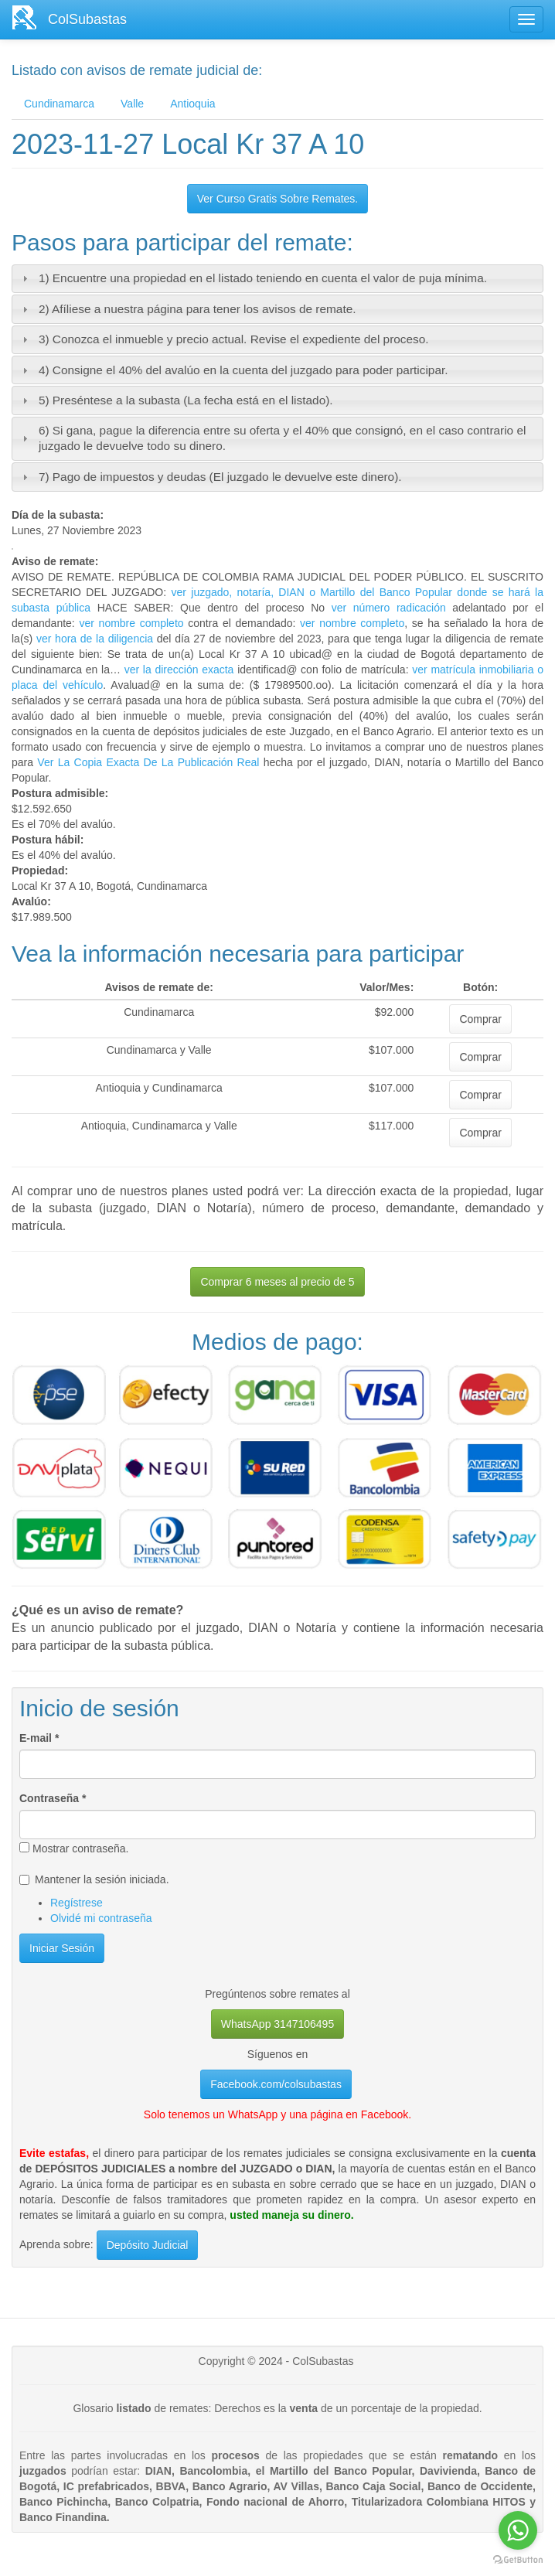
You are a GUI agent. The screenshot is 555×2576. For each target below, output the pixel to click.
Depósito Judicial (148, 2245)
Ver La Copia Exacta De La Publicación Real (148, 762)
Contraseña (52, 1798)
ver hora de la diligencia (94, 638)
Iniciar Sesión (61, 1948)
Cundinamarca (59, 103)
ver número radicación (389, 607)
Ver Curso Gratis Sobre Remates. (278, 199)
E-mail (39, 1738)
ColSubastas (87, 19)
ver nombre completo (131, 623)
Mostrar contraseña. (74, 1848)
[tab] (277, 278)
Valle (132, 103)
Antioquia (192, 103)
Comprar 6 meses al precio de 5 (277, 1282)
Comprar (480, 1019)
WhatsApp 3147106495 (277, 2024)
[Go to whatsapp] (518, 2530)
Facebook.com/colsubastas (276, 2084)
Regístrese (76, 1902)
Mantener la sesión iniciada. (94, 1879)
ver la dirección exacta (179, 669)
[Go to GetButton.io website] (518, 2560)
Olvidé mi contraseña (101, 1918)
